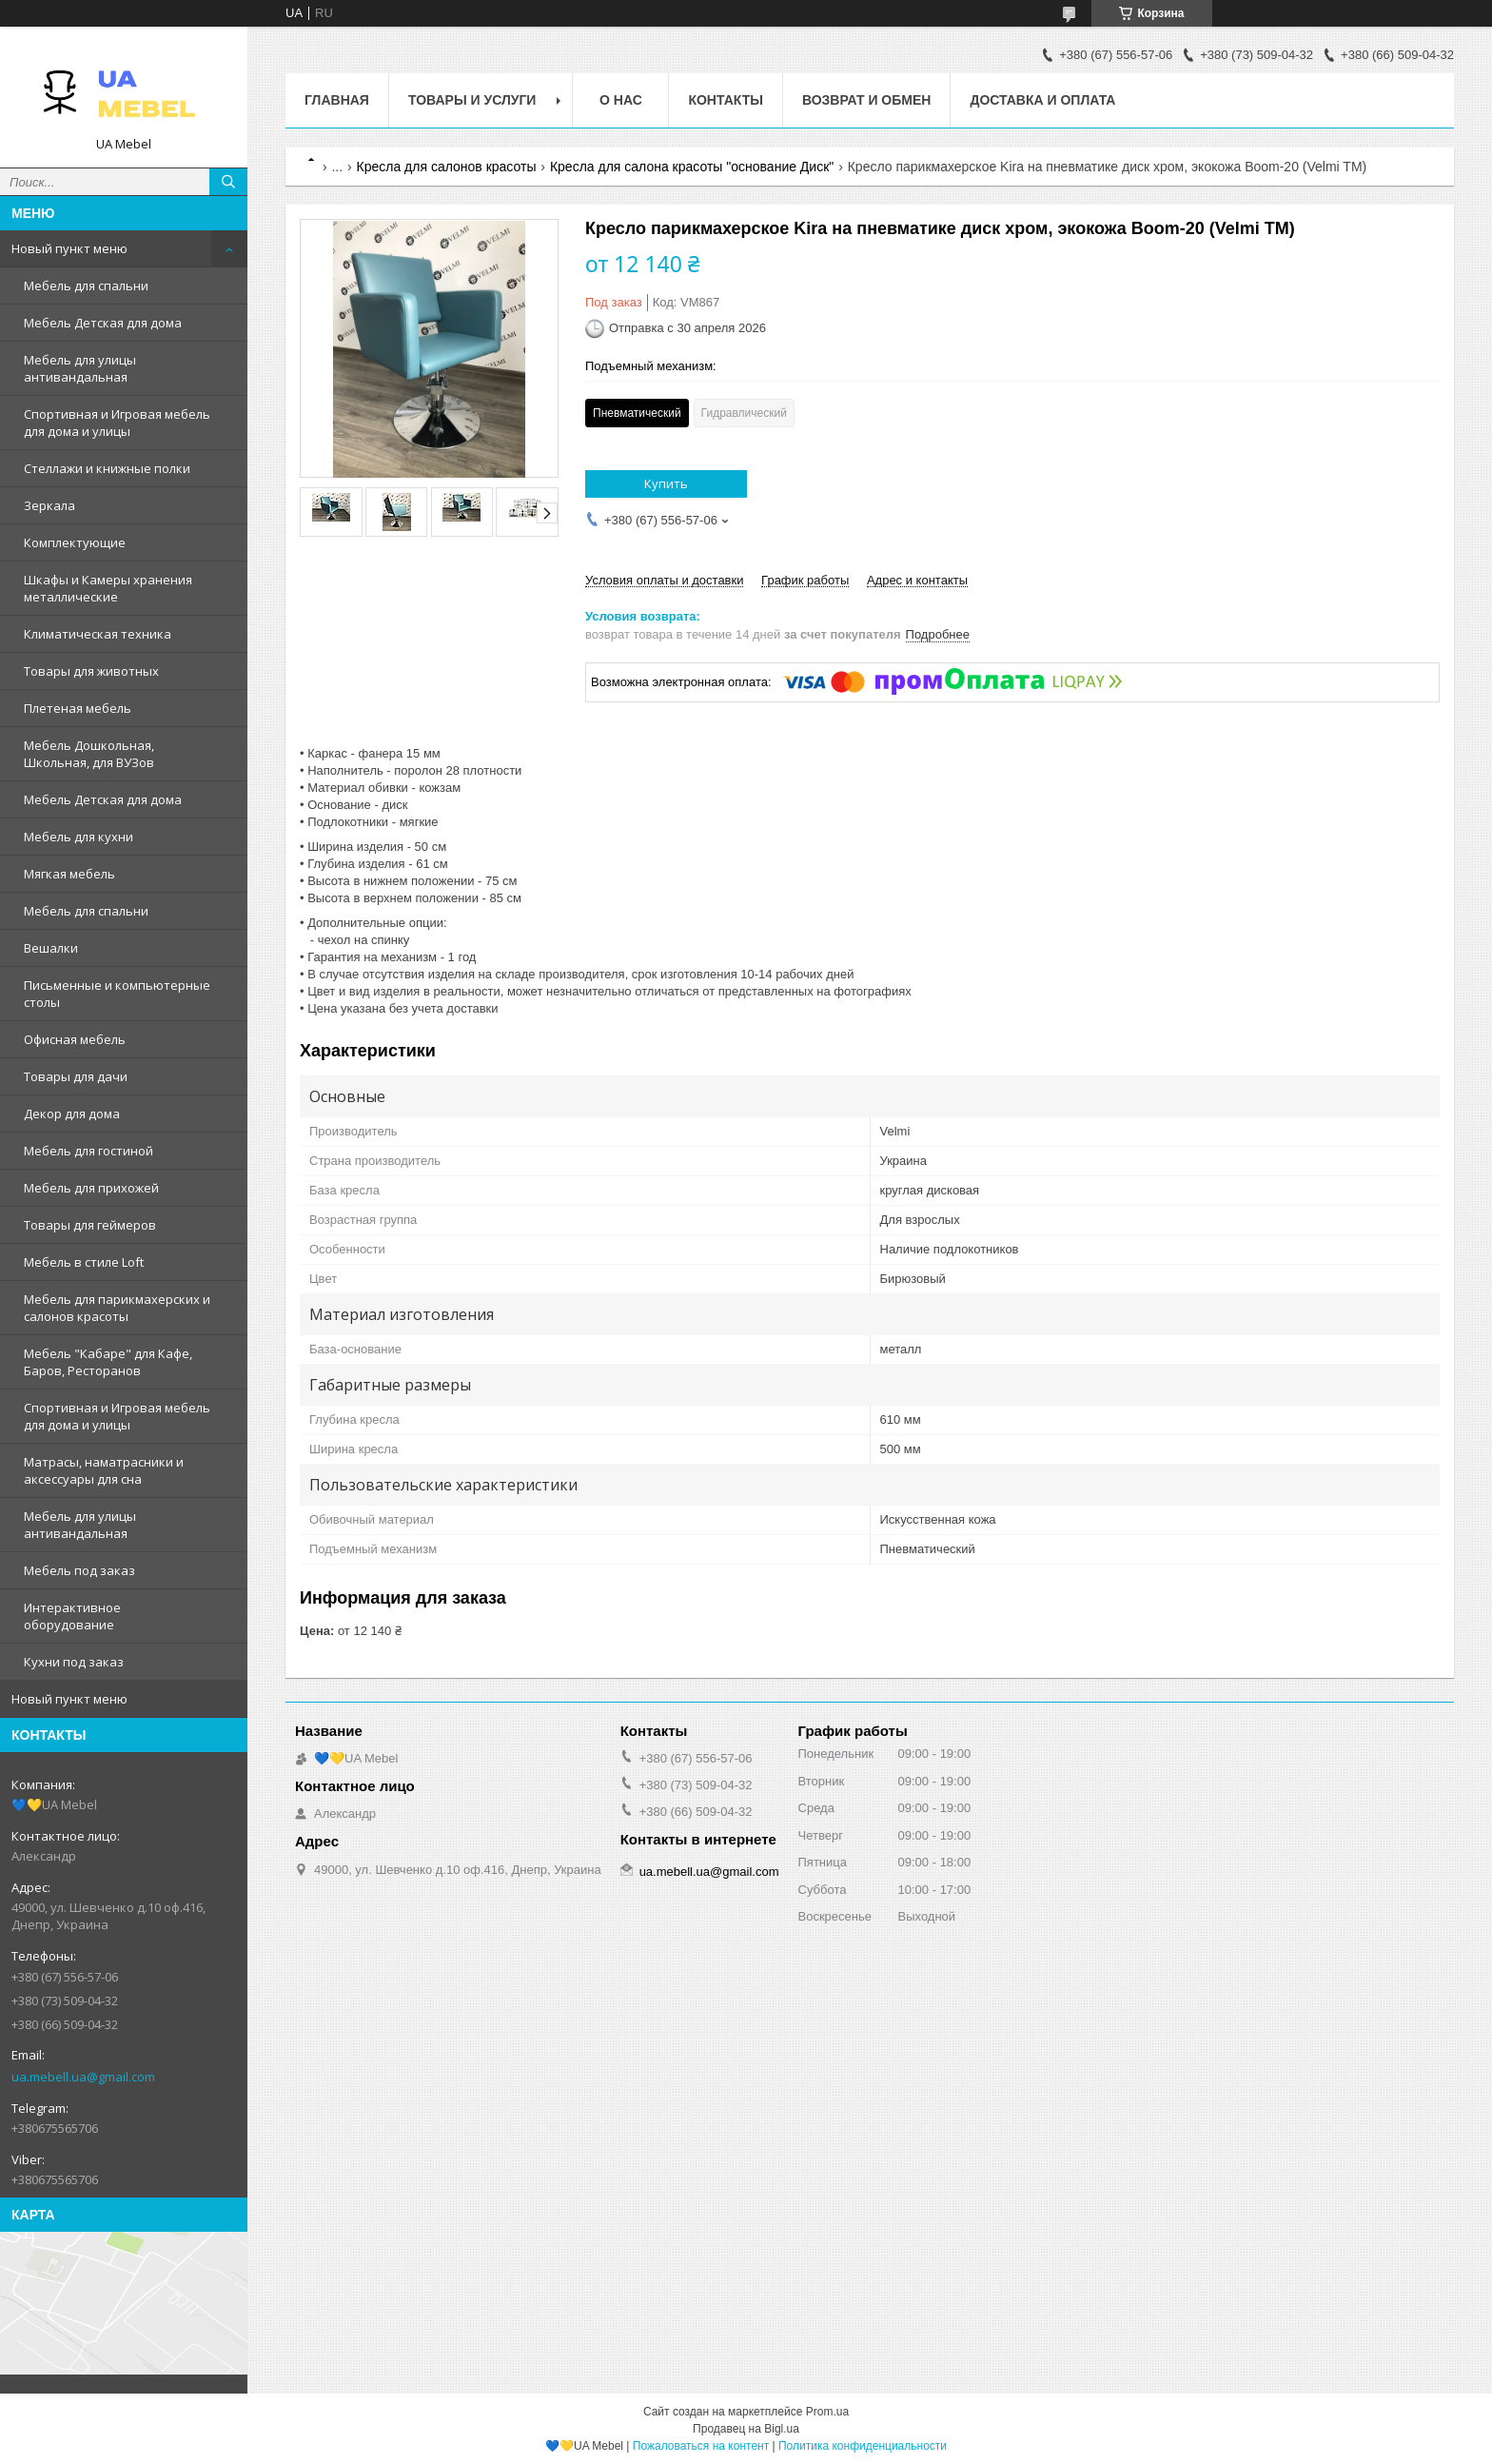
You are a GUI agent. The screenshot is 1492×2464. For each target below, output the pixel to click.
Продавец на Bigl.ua (746, 2428)
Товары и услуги (472, 100)
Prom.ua (827, 2411)
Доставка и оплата (1042, 100)
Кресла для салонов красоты (447, 166)
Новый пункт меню (69, 248)
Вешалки (51, 947)
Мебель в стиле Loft (84, 1262)
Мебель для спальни (86, 285)
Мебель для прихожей (91, 1187)
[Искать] (228, 182)
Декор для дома (72, 1113)
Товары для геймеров (90, 1224)
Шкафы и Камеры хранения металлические (108, 588)
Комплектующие (75, 542)
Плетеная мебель (77, 708)
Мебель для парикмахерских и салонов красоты (117, 1308)
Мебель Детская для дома (103, 322)
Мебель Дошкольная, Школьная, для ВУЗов (89, 754)
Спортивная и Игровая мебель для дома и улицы (117, 422)
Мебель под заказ (79, 1570)
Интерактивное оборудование (72, 1616)
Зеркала (49, 505)
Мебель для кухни (78, 836)
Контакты (725, 100)
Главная (336, 100)
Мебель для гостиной (88, 1150)
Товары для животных (91, 671)
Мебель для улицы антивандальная (80, 368)
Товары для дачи (76, 1076)
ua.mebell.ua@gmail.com (83, 2076)
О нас (620, 100)
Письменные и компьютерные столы (117, 993)
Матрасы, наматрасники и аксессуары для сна (104, 1470)
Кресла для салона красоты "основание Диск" (692, 166)
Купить (666, 483)
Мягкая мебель (69, 873)
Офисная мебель (75, 1039)
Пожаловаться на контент (701, 2446)
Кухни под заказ (74, 1661)
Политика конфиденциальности (862, 2446)
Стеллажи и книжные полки (107, 468)
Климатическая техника (97, 633)
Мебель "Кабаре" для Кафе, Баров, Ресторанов (108, 1362)
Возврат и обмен (867, 100)
